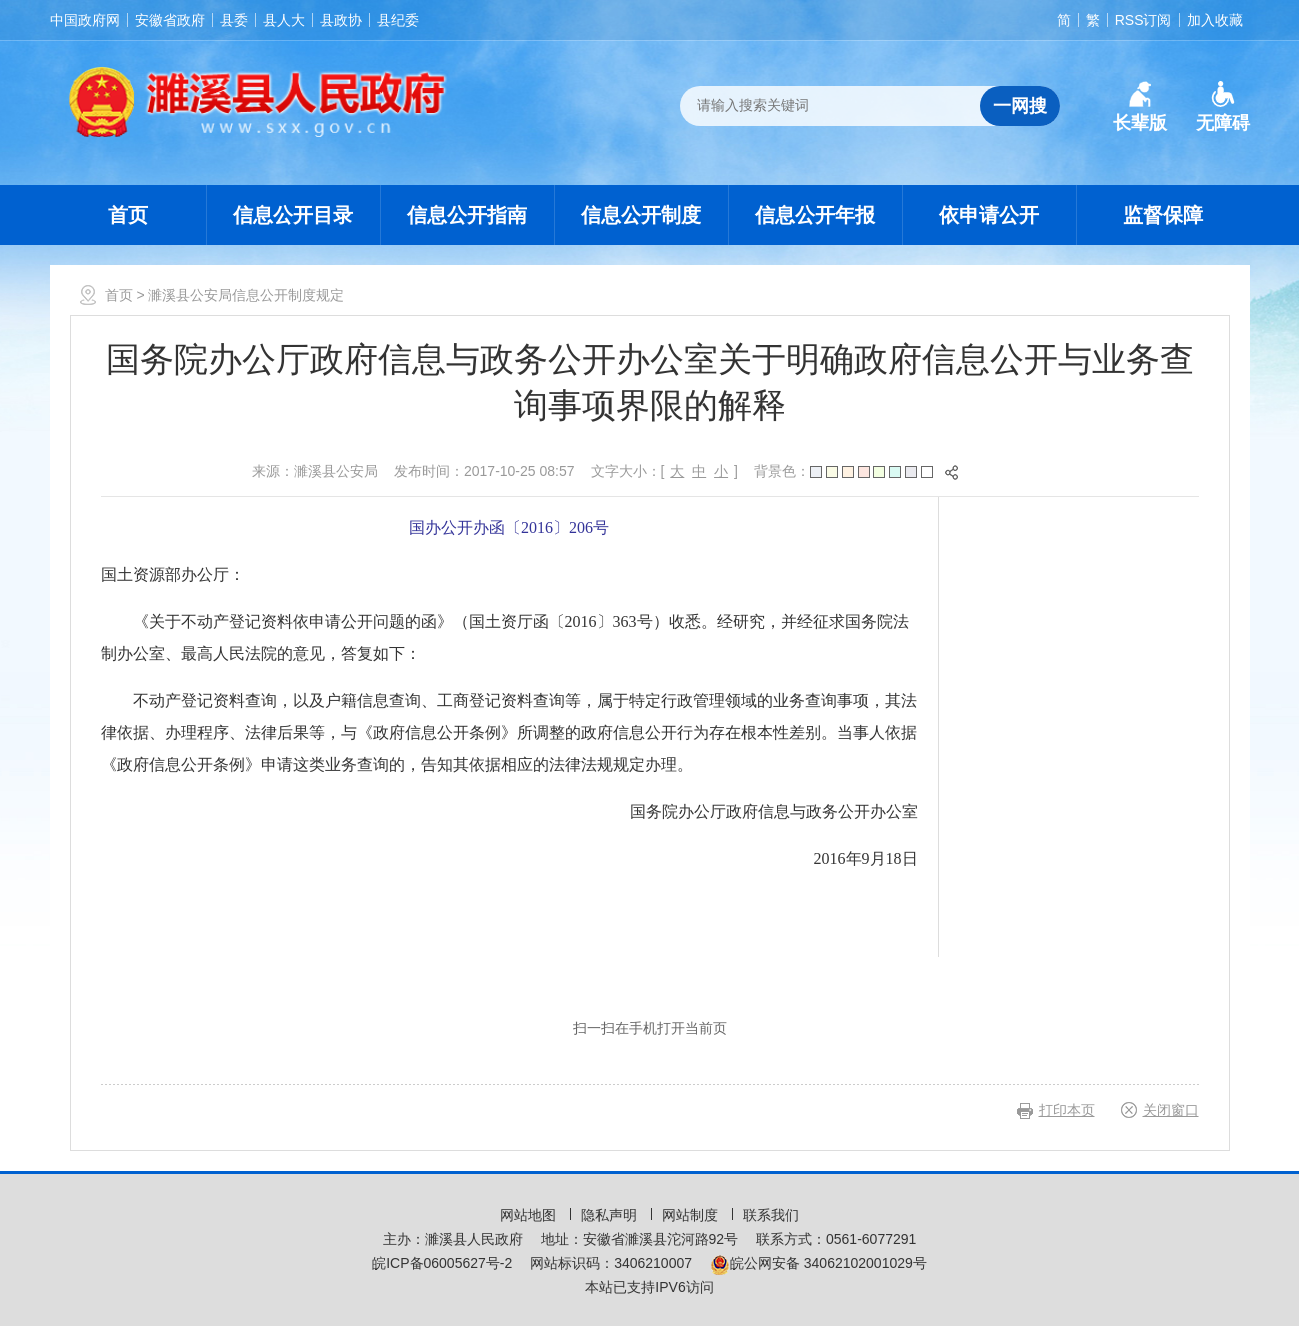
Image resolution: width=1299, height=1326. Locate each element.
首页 (128, 215)
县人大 (284, 20)
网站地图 (530, 1215)
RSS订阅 (1143, 20)
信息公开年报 (815, 215)
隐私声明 (611, 1215)
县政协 (341, 20)
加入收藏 (1215, 20)
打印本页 (1067, 1110)
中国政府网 (85, 20)
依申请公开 (989, 215)
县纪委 (398, 20)
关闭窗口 (1171, 1110)
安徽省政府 (170, 20)
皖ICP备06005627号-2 (442, 1263)
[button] (1140, 107)
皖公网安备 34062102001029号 (818, 1263)
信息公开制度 (641, 215)
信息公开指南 (467, 215)
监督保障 (1163, 215)
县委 (234, 20)
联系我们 (771, 1215)
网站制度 (692, 1215)
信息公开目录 (293, 215)
